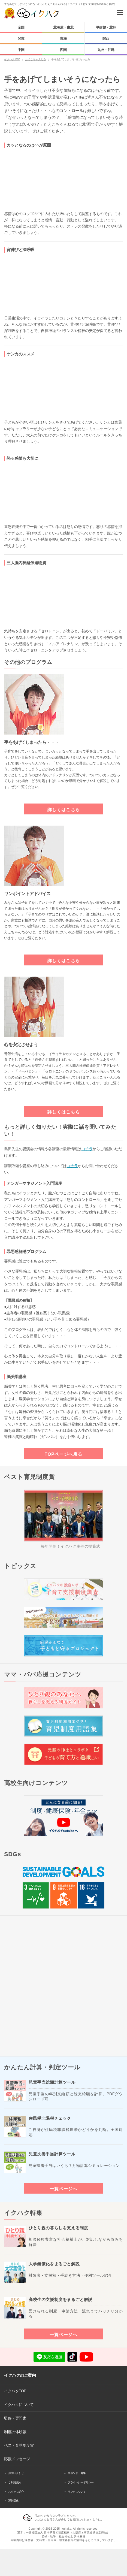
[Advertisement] (63, 1985)
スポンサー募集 (77, 2473)
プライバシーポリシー (80, 2482)
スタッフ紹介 (16, 2491)
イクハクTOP (15, 2391)
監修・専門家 (15, 2418)
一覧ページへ (63, 2188)
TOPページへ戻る (63, 1454)
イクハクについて (19, 2404)
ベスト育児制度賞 (19, 2445)
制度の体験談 (15, 2432)
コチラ (87, 1149)
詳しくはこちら (63, 809)
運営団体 (13, 2500)
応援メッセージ (17, 2459)
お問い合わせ (16, 2473)
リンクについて (77, 2491)
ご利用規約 (14, 2482)
